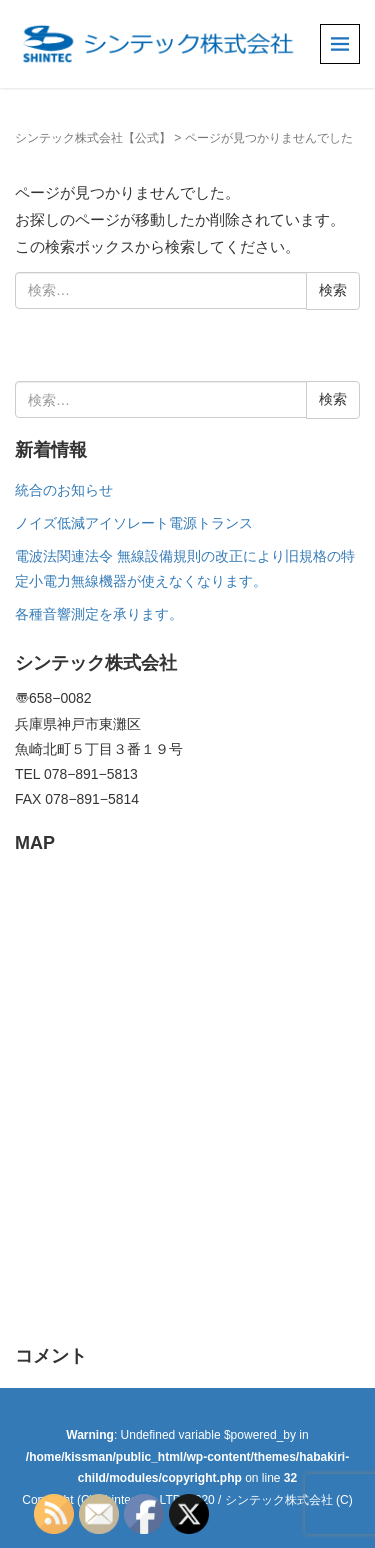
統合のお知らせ (64, 490)
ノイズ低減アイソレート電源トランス (134, 523)
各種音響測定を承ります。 (99, 614)
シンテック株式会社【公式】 (93, 138)
